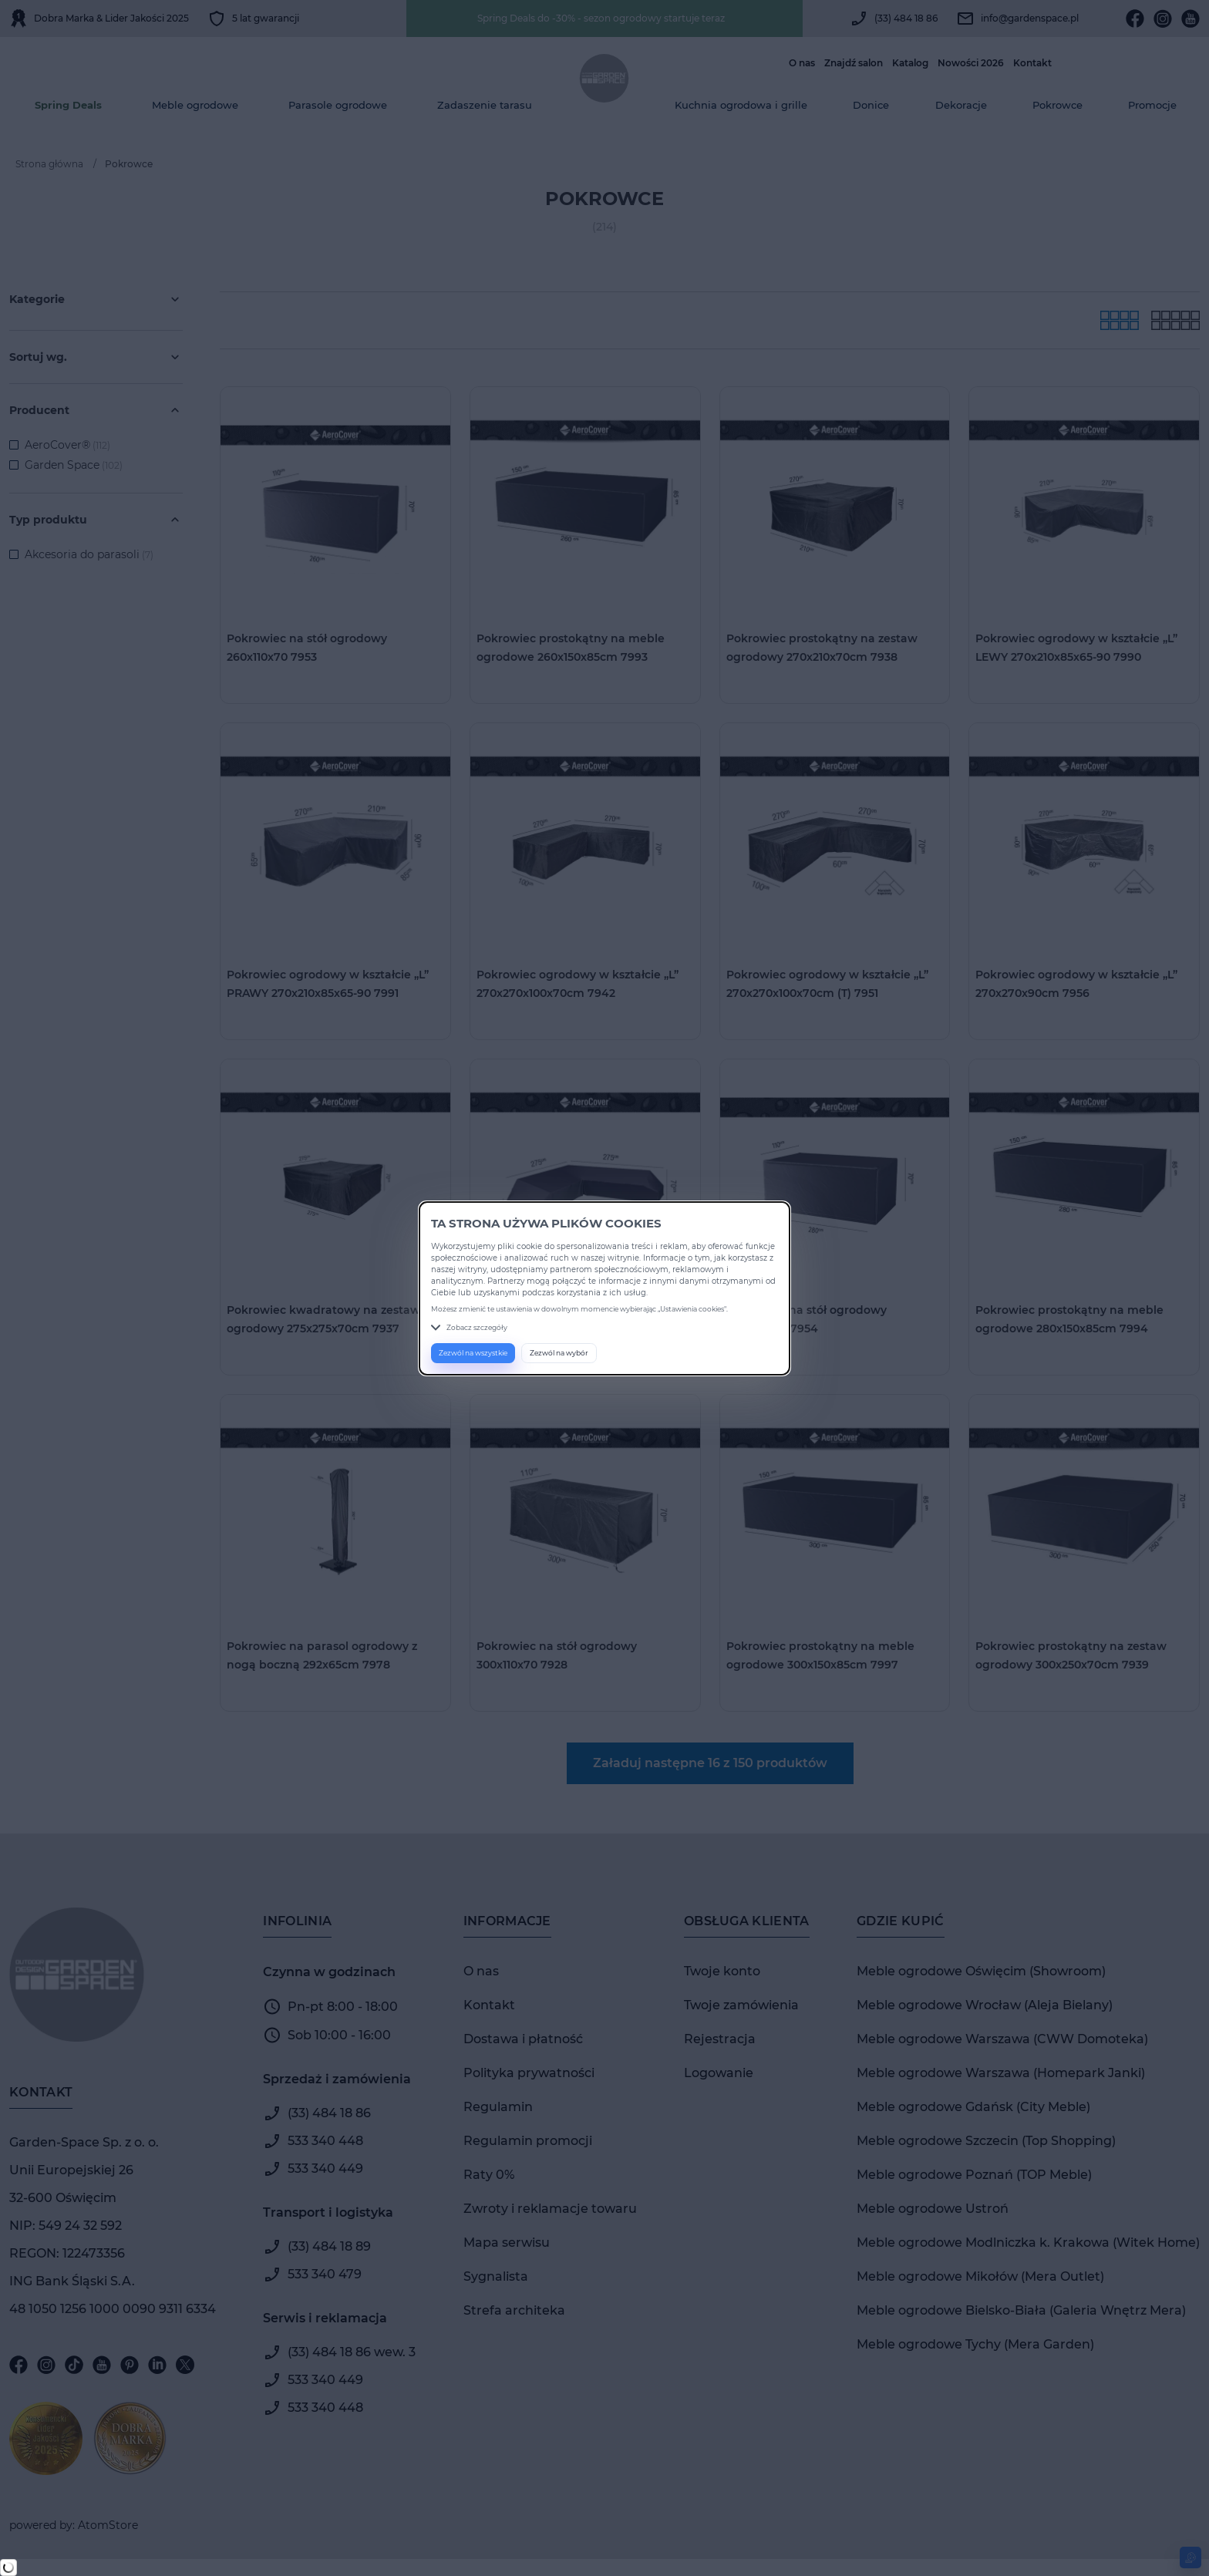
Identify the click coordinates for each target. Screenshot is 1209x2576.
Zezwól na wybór (559, 1353)
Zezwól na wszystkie (473, 1353)
